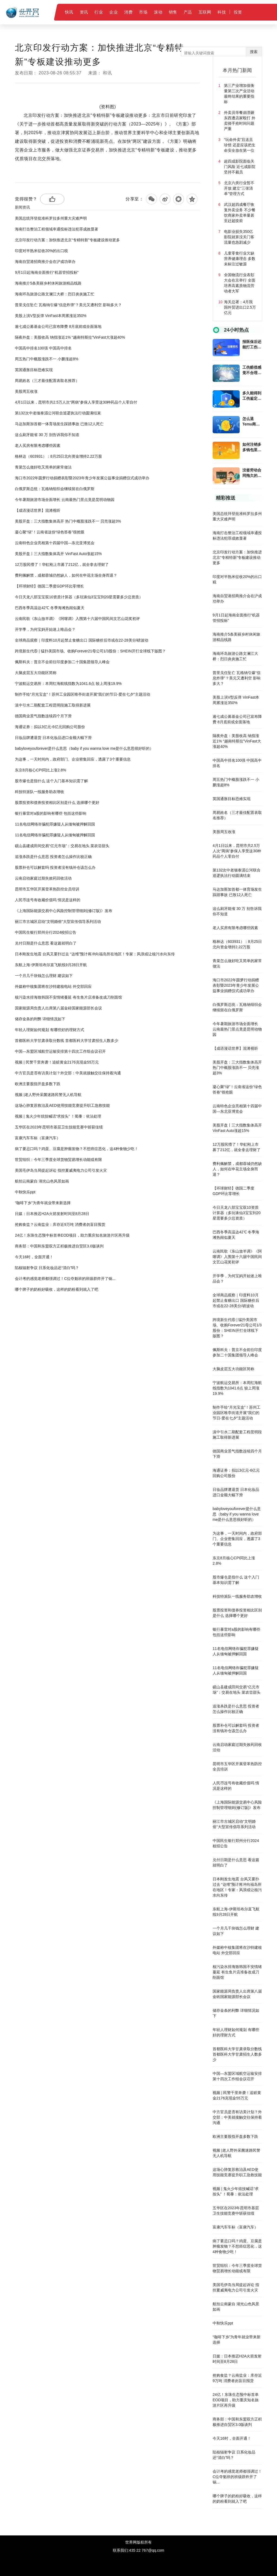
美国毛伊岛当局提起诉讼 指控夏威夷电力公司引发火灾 (61, 1170)
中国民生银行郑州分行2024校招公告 (45, 932)
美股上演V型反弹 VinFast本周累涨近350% (50, 315)
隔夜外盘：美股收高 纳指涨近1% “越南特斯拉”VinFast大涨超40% (70, 337)
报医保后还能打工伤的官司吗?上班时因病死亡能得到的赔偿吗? (251, 344)
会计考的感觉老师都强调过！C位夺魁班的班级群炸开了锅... (65, 1278)
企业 (113, 12)
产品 (188, 12)
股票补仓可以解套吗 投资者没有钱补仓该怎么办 (55, 867)
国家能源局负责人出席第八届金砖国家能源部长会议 (58, 1008)
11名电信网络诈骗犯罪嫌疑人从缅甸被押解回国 (55, 824)
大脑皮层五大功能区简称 (36, 673)
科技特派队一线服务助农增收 (39, 792)
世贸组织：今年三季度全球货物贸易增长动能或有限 (58, 1159)
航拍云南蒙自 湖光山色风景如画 (42, 1181)
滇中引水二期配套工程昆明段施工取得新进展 (53, 705)
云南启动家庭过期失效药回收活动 (43, 878)
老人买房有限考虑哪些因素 (37, 445)
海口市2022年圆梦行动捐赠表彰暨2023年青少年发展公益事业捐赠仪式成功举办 (82, 478)
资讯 (84, 12)
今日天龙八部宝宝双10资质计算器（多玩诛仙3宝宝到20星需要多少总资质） (79, 597)
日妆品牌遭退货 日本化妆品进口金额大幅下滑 (53, 737)
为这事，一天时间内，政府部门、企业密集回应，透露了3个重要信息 (73, 759)
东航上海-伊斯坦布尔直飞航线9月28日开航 (51, 965)
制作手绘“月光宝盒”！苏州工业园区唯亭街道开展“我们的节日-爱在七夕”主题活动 (82, 694)
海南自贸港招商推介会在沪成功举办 (45, 261)
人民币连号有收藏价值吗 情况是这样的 (47, 900)
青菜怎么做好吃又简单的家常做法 (43, 467)
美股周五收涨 (26, 391)
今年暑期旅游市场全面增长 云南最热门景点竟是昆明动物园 (64, 499)
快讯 (69, 12)
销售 (173, 12)
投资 (238, 12)
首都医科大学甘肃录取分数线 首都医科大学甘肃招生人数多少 (66, 1040)
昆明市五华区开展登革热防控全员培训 (47, 889)
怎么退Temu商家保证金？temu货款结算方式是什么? (251, 422)
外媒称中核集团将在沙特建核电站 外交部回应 (53, 986)
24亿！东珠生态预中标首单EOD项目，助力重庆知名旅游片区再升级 (72, 1235)
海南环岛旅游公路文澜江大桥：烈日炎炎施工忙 (54, 294)
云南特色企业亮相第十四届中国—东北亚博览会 (54, 543)
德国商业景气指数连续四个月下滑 (43, 716)
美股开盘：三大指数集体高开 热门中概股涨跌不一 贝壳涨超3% (68, 521)
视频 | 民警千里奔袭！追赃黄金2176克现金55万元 (57, 1062)
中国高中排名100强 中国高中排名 (43, 348)
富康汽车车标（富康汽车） (37, 1138)
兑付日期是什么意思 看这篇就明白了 (46, 943)
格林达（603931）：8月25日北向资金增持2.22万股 (58, 456)
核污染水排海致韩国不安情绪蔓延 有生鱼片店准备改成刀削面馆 (68, 997)
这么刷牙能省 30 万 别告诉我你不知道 (47, 434)
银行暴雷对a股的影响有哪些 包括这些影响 (50, 813)
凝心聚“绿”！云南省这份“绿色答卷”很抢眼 (49, 532)
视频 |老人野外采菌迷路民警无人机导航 (48, 1094)
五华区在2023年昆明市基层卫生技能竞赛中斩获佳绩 (59, 1127)
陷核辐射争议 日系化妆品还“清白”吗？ (47, 1268)
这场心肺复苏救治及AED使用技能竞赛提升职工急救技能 (62, 1105)
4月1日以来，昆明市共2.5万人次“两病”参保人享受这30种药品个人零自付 (76, 402)
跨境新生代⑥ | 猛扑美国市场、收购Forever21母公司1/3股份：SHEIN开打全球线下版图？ (90, 651)
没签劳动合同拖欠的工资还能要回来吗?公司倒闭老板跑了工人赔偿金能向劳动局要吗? (251, 473)
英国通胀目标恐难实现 (34, 370)
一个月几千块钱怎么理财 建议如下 (44, 975)
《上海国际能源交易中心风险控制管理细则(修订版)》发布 (63, 911)
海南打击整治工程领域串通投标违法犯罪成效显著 (56, 229)
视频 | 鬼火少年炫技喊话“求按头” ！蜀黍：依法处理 (58, 1116)
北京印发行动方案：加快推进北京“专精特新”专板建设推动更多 (67, 240)
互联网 (205, 12)
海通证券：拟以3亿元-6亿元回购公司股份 (50, 727)
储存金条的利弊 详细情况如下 (40, 1019)
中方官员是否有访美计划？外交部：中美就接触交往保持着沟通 (68, 1073)
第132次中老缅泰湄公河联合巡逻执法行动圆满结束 (58, 413)
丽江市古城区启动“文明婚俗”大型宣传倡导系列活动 (58, 921)
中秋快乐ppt (25, 1192)
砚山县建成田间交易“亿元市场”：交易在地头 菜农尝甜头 (62, 846)
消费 (128, 12)
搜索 (254, 51)
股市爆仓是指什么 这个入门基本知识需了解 (51, 781)
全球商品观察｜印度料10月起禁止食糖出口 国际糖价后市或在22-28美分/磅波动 (81, 640)
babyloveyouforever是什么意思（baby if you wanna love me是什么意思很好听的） (84, 748)
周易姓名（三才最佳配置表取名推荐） (47, 380)
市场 (143, 12)
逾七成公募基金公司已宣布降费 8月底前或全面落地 (58, 326)
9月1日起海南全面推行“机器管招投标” (46, 272)
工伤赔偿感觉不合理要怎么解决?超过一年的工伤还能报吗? (251, 370)
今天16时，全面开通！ (34, 1257)
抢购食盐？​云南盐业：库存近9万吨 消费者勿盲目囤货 (60, 1224)
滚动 (158, 12)
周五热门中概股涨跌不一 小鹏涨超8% (46, 359)
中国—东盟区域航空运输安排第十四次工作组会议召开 (60, 1051)
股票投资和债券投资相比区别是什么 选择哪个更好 (57, 802)
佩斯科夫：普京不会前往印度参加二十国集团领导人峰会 (62, 662)
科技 (221, 12)
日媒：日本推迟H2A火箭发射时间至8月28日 (52, 1213)
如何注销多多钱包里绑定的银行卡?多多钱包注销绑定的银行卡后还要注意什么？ (251, 447)
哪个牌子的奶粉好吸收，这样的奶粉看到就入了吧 (56, 1289)
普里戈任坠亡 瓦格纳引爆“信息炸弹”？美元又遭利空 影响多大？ (68, 305)
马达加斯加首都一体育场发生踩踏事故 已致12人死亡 (59, 424)
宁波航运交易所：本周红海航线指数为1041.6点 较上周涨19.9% (68, 683)
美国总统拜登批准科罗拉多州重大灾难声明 (51, 218)
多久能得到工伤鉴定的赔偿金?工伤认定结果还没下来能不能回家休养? (251, 396)
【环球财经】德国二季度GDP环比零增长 (49, 586)
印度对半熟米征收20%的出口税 (41, 251)
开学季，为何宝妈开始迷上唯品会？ (45, 629)
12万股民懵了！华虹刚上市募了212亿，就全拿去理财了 (62, 564)
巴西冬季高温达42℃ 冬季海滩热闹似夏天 (49, 608)
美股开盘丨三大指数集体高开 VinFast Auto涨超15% (58, 553)
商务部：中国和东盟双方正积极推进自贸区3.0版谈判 (59, 1246)
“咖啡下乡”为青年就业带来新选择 (42, 1203)
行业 (98, 12)
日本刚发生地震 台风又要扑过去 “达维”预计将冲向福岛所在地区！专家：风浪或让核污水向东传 (95, 954)
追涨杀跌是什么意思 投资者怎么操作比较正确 (53, 856)
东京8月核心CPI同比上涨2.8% (40, 770)
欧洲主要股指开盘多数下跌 (37, 1084)
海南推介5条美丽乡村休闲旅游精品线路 (48, 283)
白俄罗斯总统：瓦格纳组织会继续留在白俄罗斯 (54, 489)
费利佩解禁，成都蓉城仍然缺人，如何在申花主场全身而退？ (66, 575)
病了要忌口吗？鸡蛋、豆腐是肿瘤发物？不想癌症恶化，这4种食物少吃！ (76, 1149)
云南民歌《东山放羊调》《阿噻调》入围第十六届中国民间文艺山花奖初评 (77, 618)
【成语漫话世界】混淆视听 (37, 510)
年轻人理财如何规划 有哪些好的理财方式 (49, 1030)
